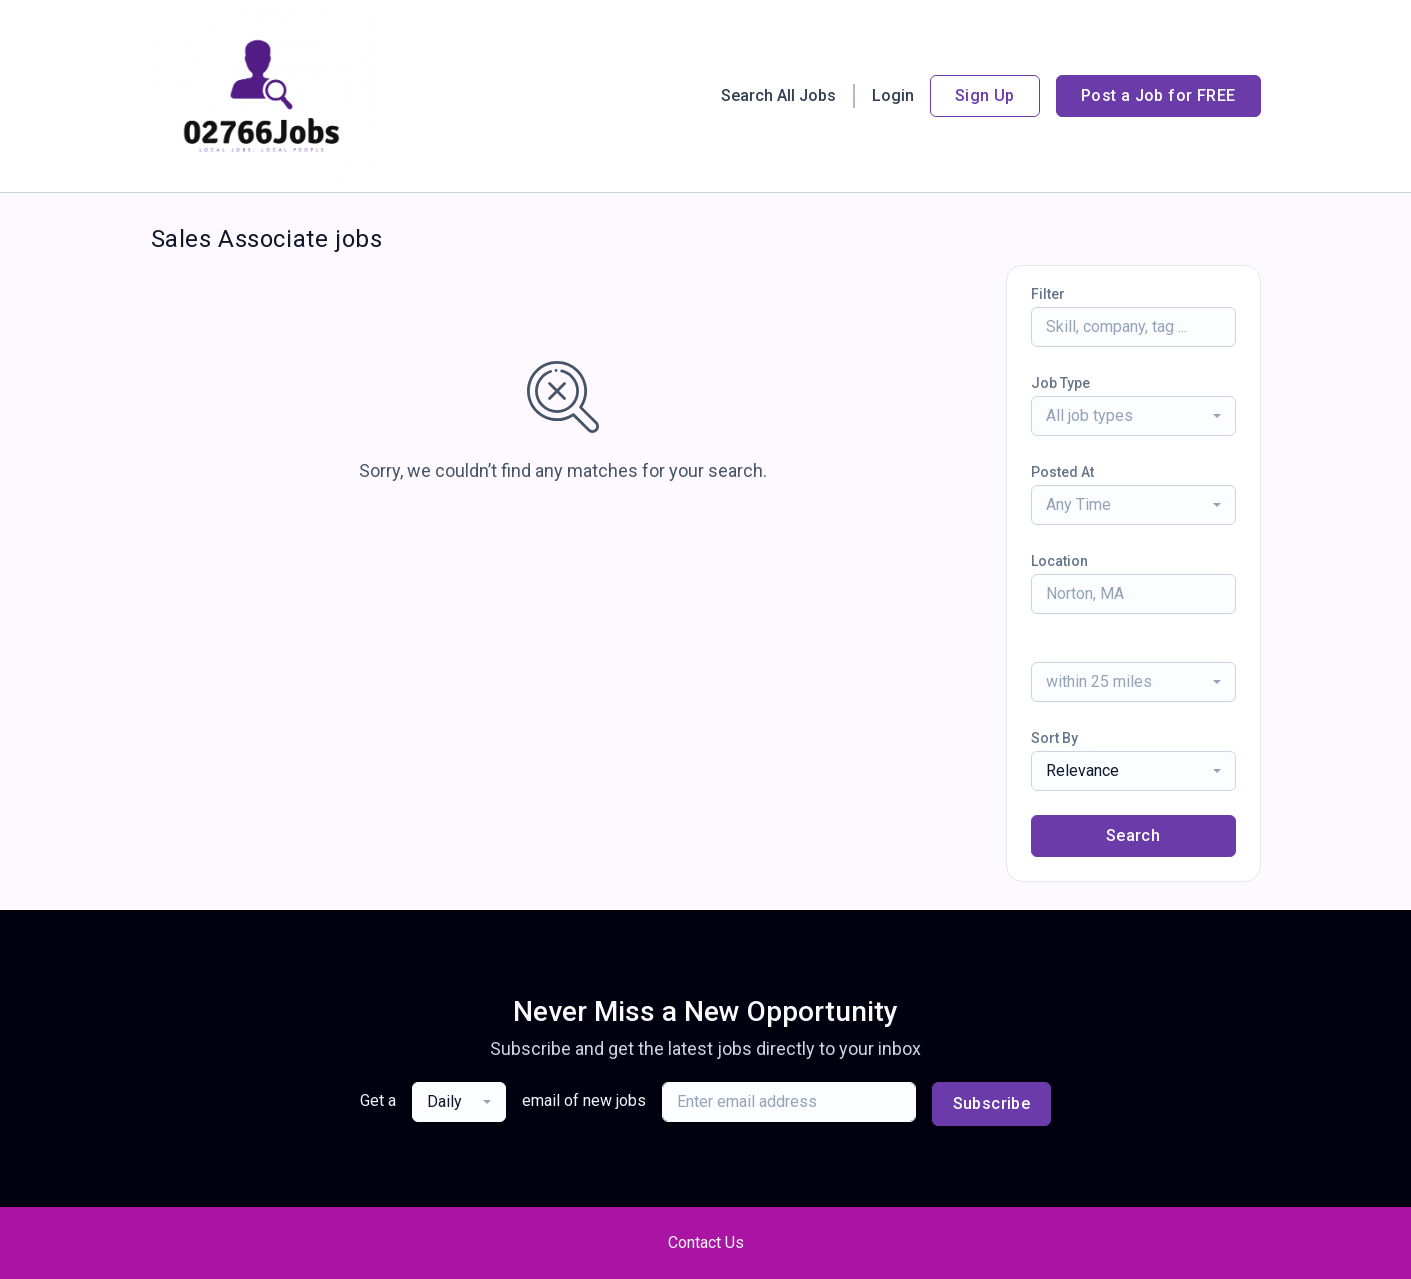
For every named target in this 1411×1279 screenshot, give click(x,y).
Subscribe (992, 1103)
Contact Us (706, 1242)
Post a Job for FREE (1158, 95)
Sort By (1054, 738)
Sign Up (985, 95)
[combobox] (1133, 416)
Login (893, 95)
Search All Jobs (778, 95)
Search (1133, 835)
